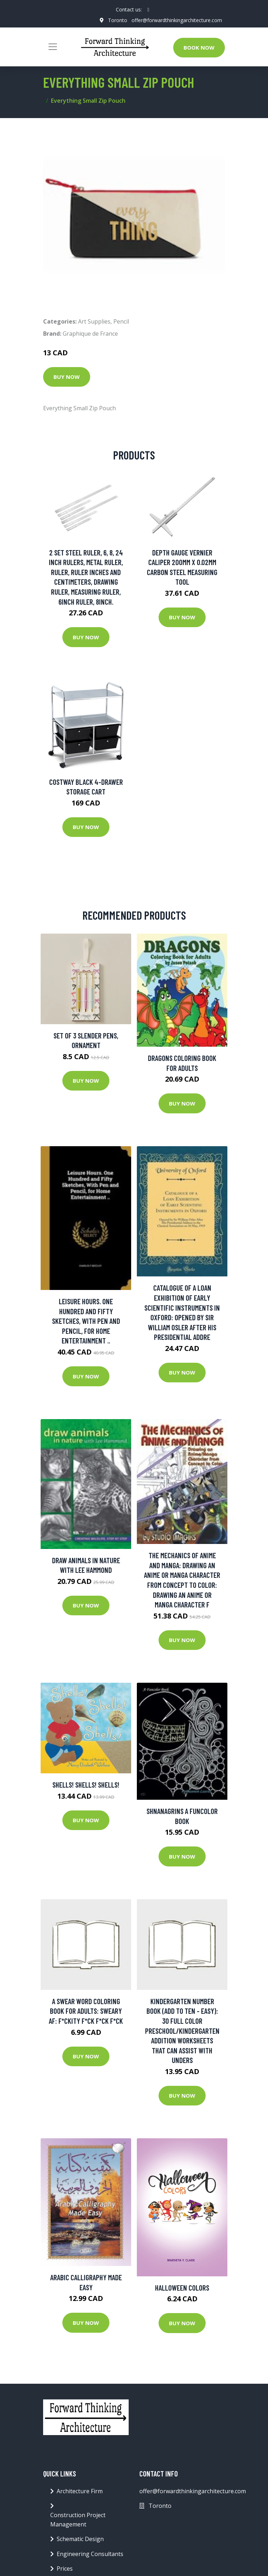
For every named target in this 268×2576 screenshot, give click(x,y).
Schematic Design (80, 2539)
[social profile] (148, 9)
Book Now (199, 47)
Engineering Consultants (90, 2554)
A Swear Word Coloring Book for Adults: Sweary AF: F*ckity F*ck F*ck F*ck (86, 2011)
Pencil (121, 321)
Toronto (117, 20)
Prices (65, 2568)
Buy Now (66, 376)
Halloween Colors (182, 2287)
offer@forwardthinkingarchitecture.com (177, 20)
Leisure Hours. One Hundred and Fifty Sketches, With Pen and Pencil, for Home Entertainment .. (86, 1321)
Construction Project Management (77, 2519)
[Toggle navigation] (52, 47)
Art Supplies (94, 321)
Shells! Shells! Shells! (85, 1784)
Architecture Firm (80, 2491)
